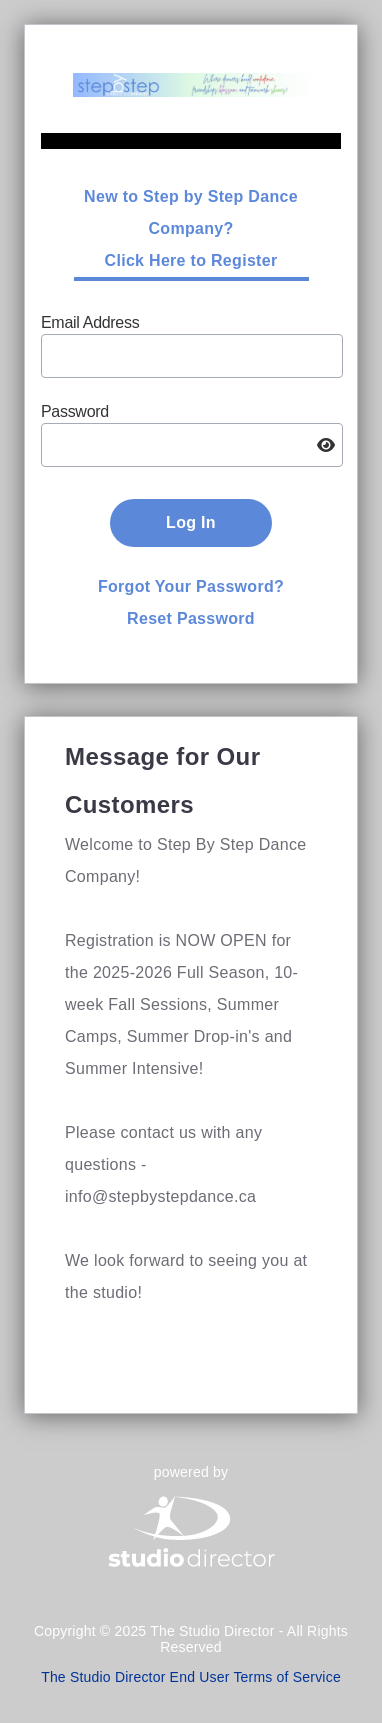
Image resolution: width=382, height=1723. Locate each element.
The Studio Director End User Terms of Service (191, 1677)
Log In (191, 522)
